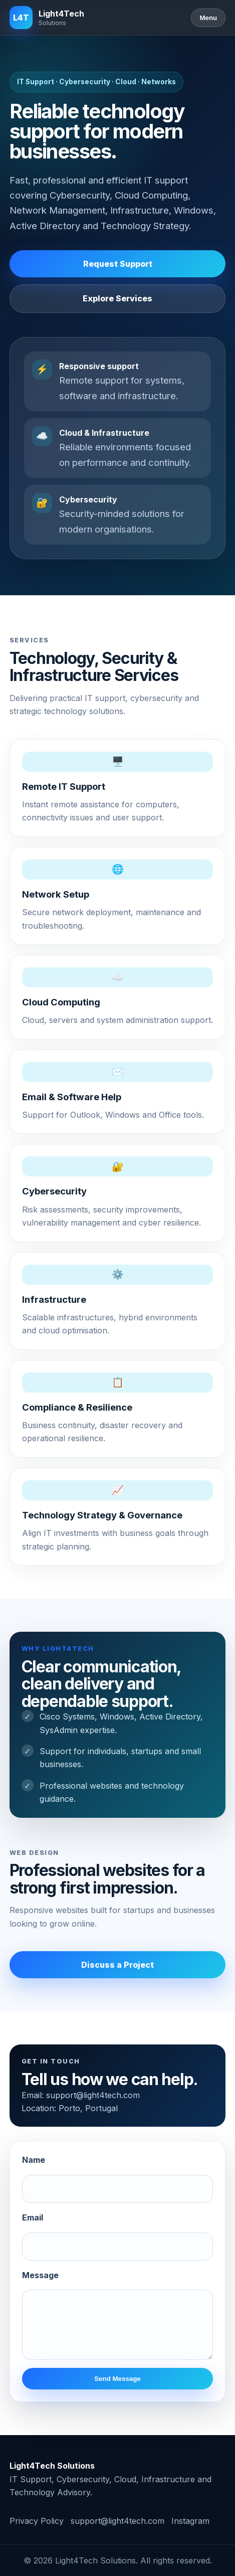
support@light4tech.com (93, 2095)
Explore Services (117, 298)
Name (33, 2160)
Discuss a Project (117, 1965)
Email (32, 2217)
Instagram (190, 2521)
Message (40, 2275)
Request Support (117, 264)
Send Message (117, 2378)
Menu (208, 18)
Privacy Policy (37, 2521)
